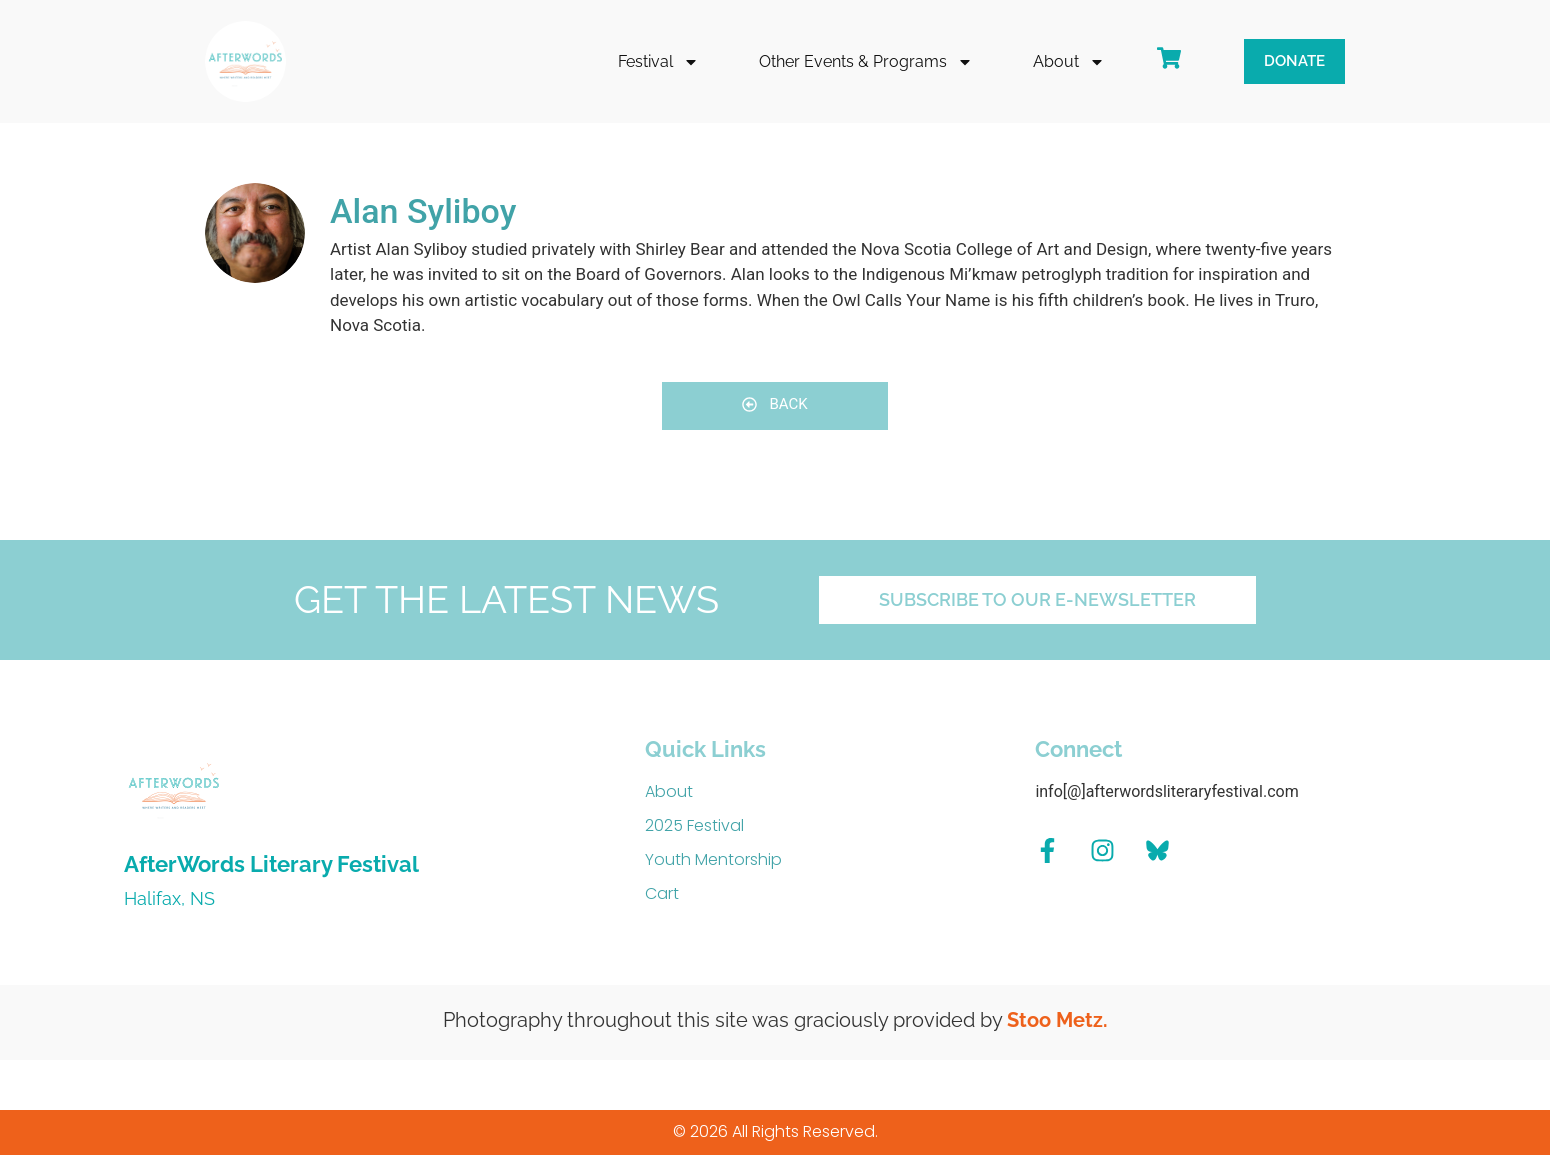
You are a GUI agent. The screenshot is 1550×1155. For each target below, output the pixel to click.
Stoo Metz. (1057, 1020)
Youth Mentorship (713, 859)
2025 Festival (694, 825)
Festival (658, 62)
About (1069, 62)
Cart (662, 893)
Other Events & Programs (866, 62)
